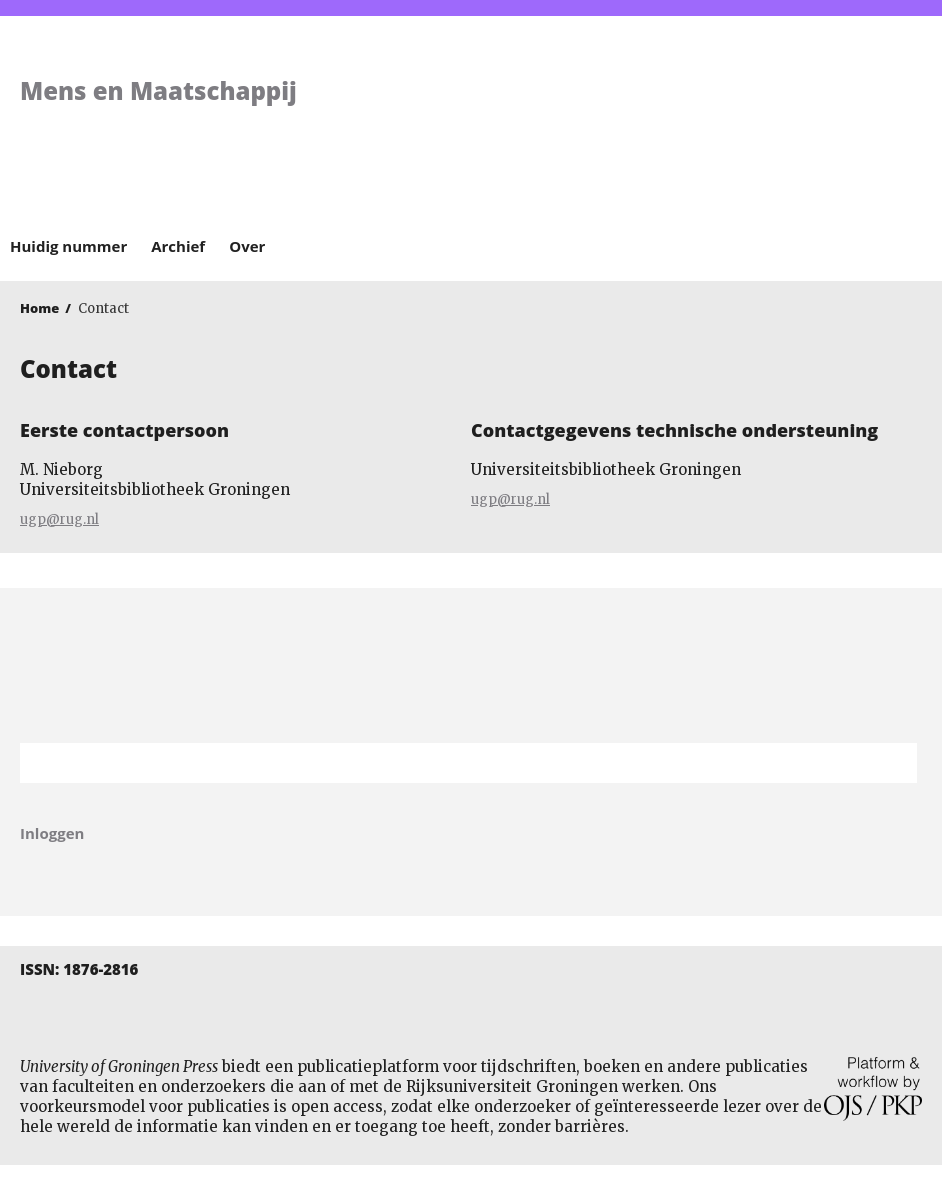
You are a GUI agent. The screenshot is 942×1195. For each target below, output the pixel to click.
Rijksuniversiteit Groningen (471, 665)
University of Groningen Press (701, 121)
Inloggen (52, 833)
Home (39, 308)
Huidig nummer (68, 246)
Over (247, 246)
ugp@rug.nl (59, 519)
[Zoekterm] (443, 763)
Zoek (892, 763)
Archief (178, 246)
